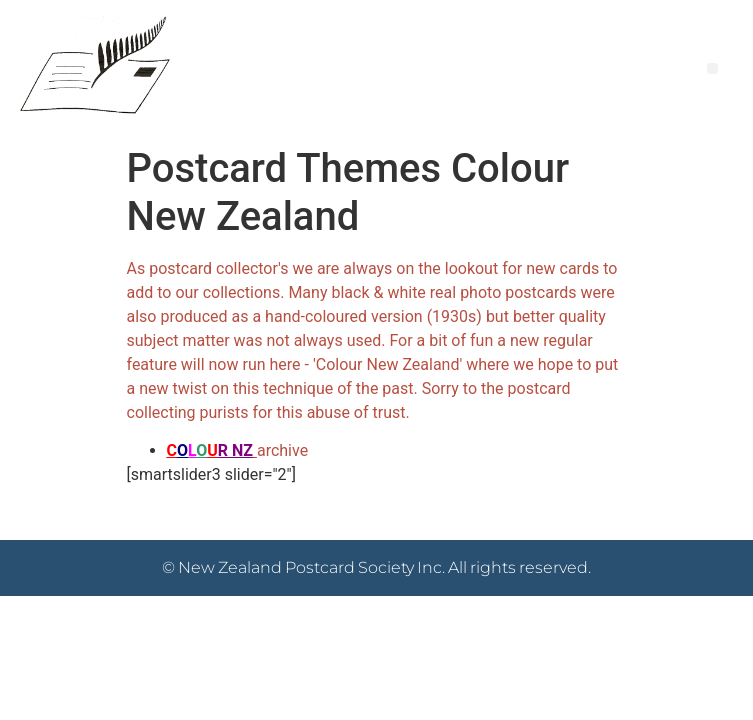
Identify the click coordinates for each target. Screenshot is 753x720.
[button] (712, 68)
